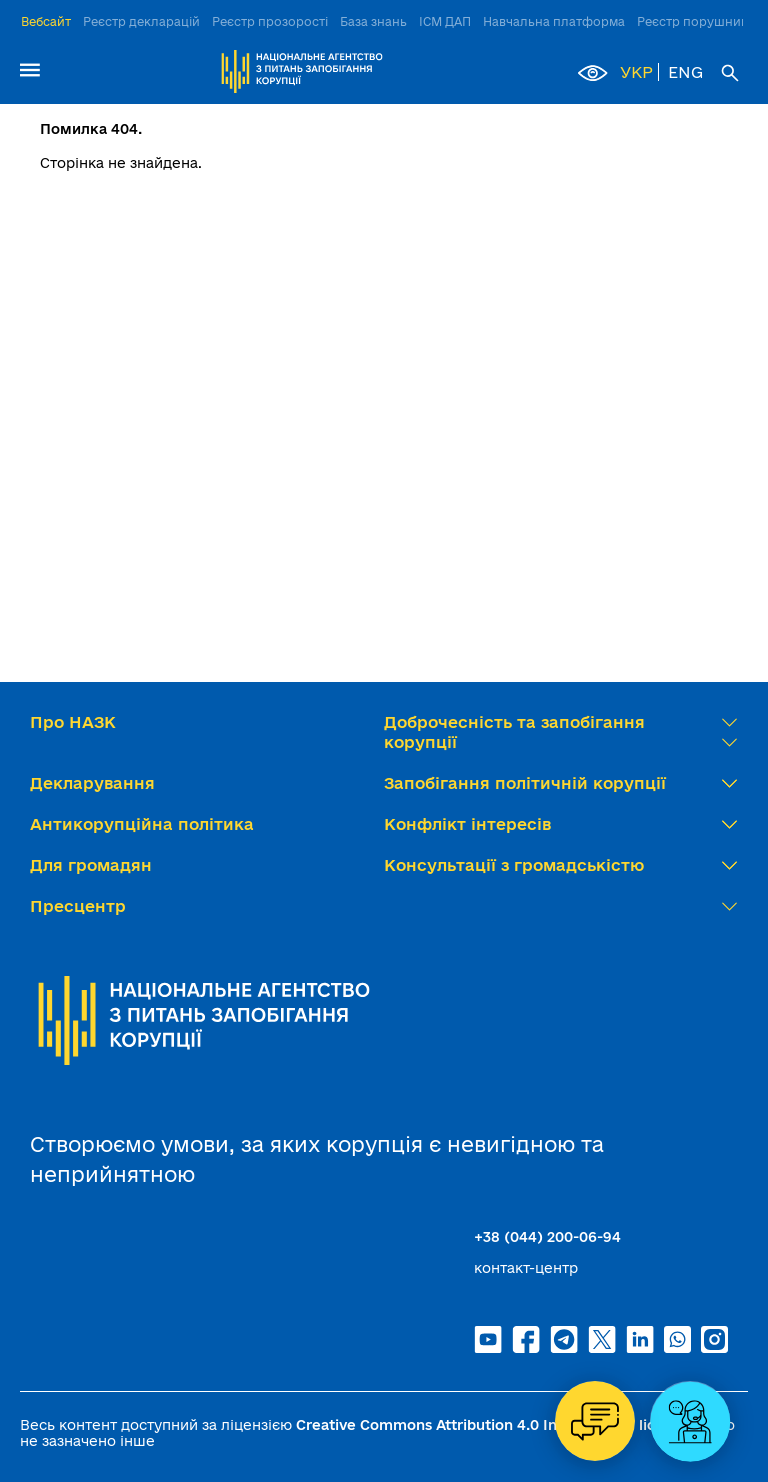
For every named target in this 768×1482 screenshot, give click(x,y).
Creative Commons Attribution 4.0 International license (492, 1425)
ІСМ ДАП (445, 21)
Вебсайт (46, 21)
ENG (685, 72)
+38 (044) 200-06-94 (547, 1237)
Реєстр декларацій (141, 21)
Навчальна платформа (554, 21)
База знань (373, 21)
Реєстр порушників (697, 21)
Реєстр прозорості (270, 21)
